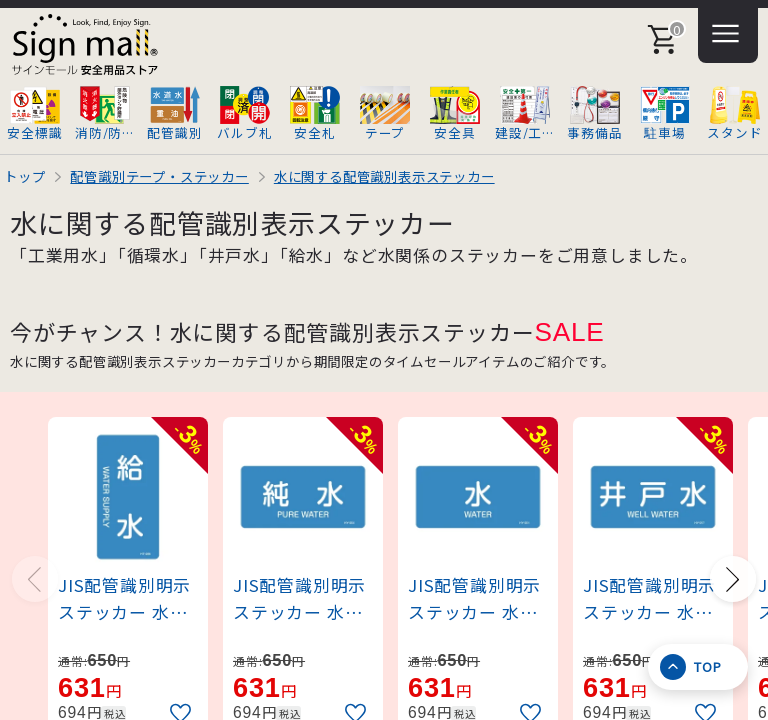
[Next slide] (733, 579)
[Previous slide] (35, 579)
